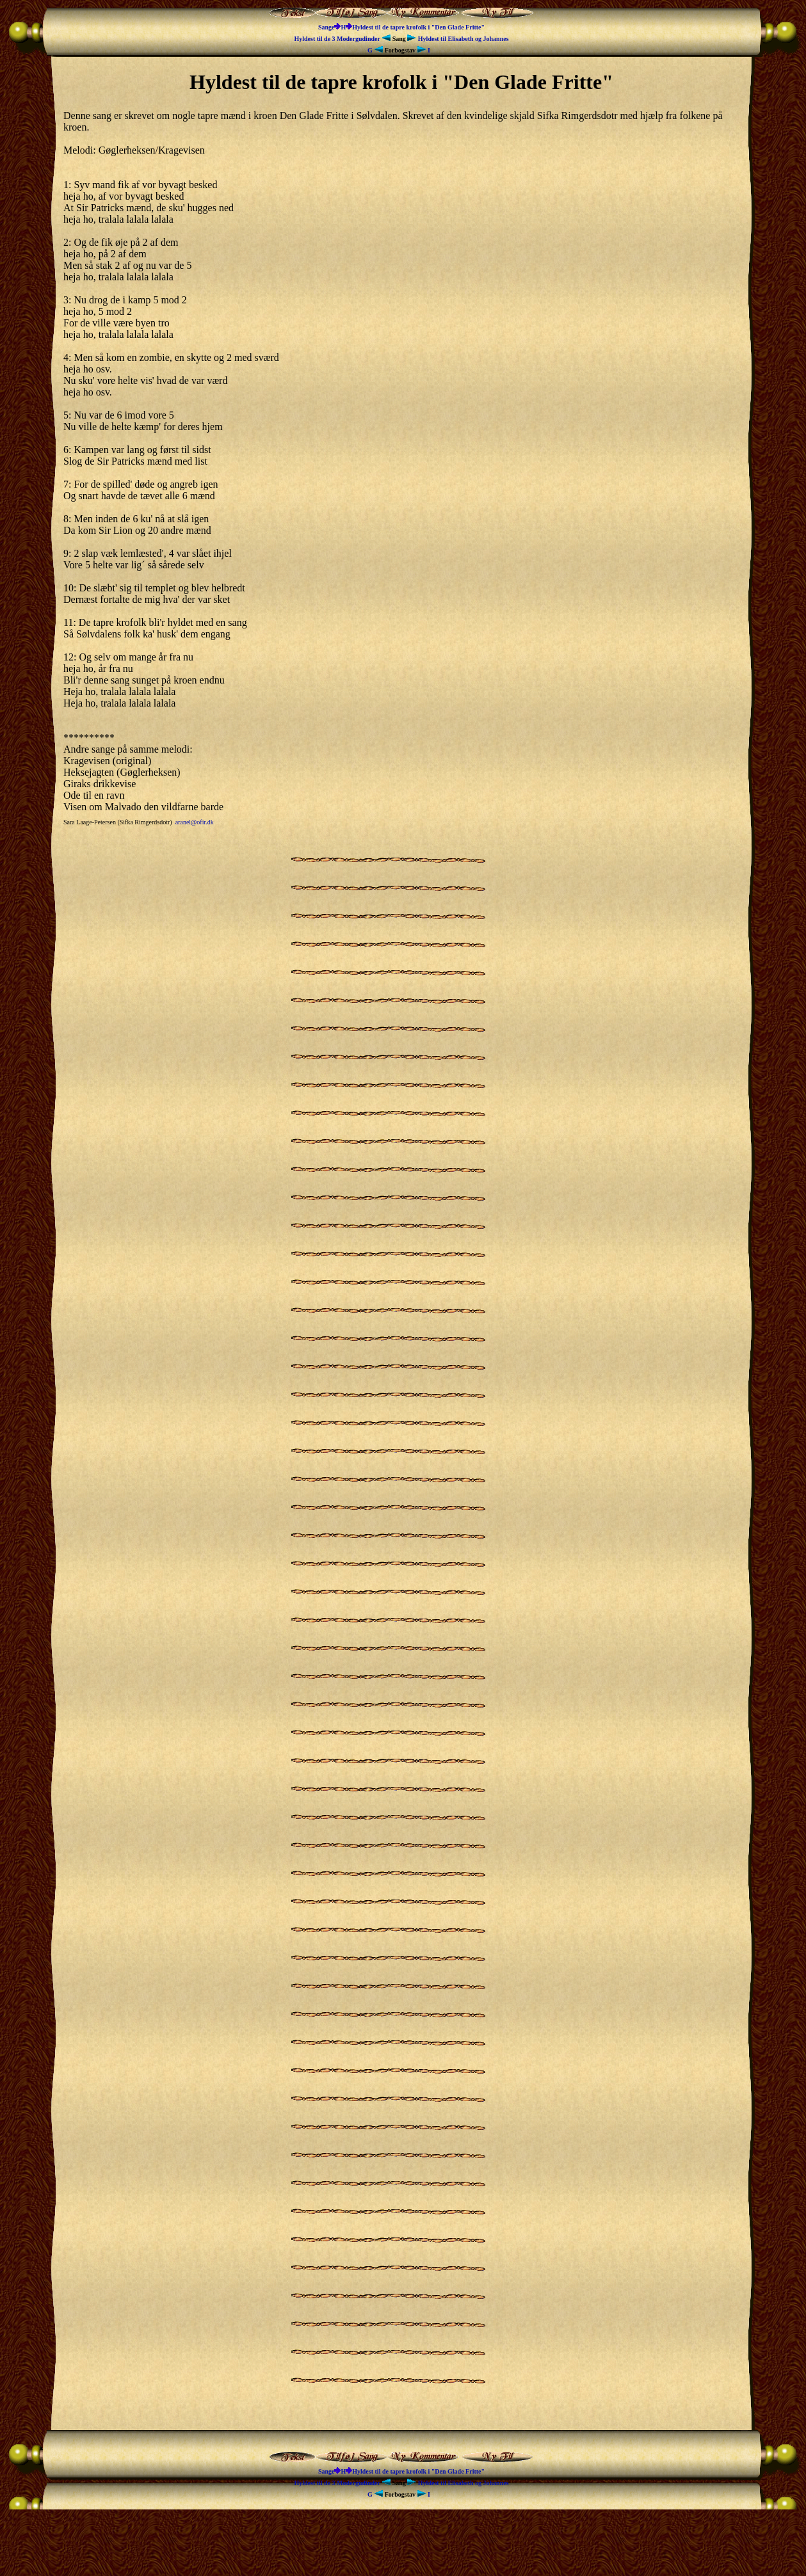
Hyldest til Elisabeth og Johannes (457, 38)
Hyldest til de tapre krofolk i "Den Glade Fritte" (418, 27)
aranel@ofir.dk (194, 822)
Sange (326, 27)
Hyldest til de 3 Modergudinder (343, 38)
